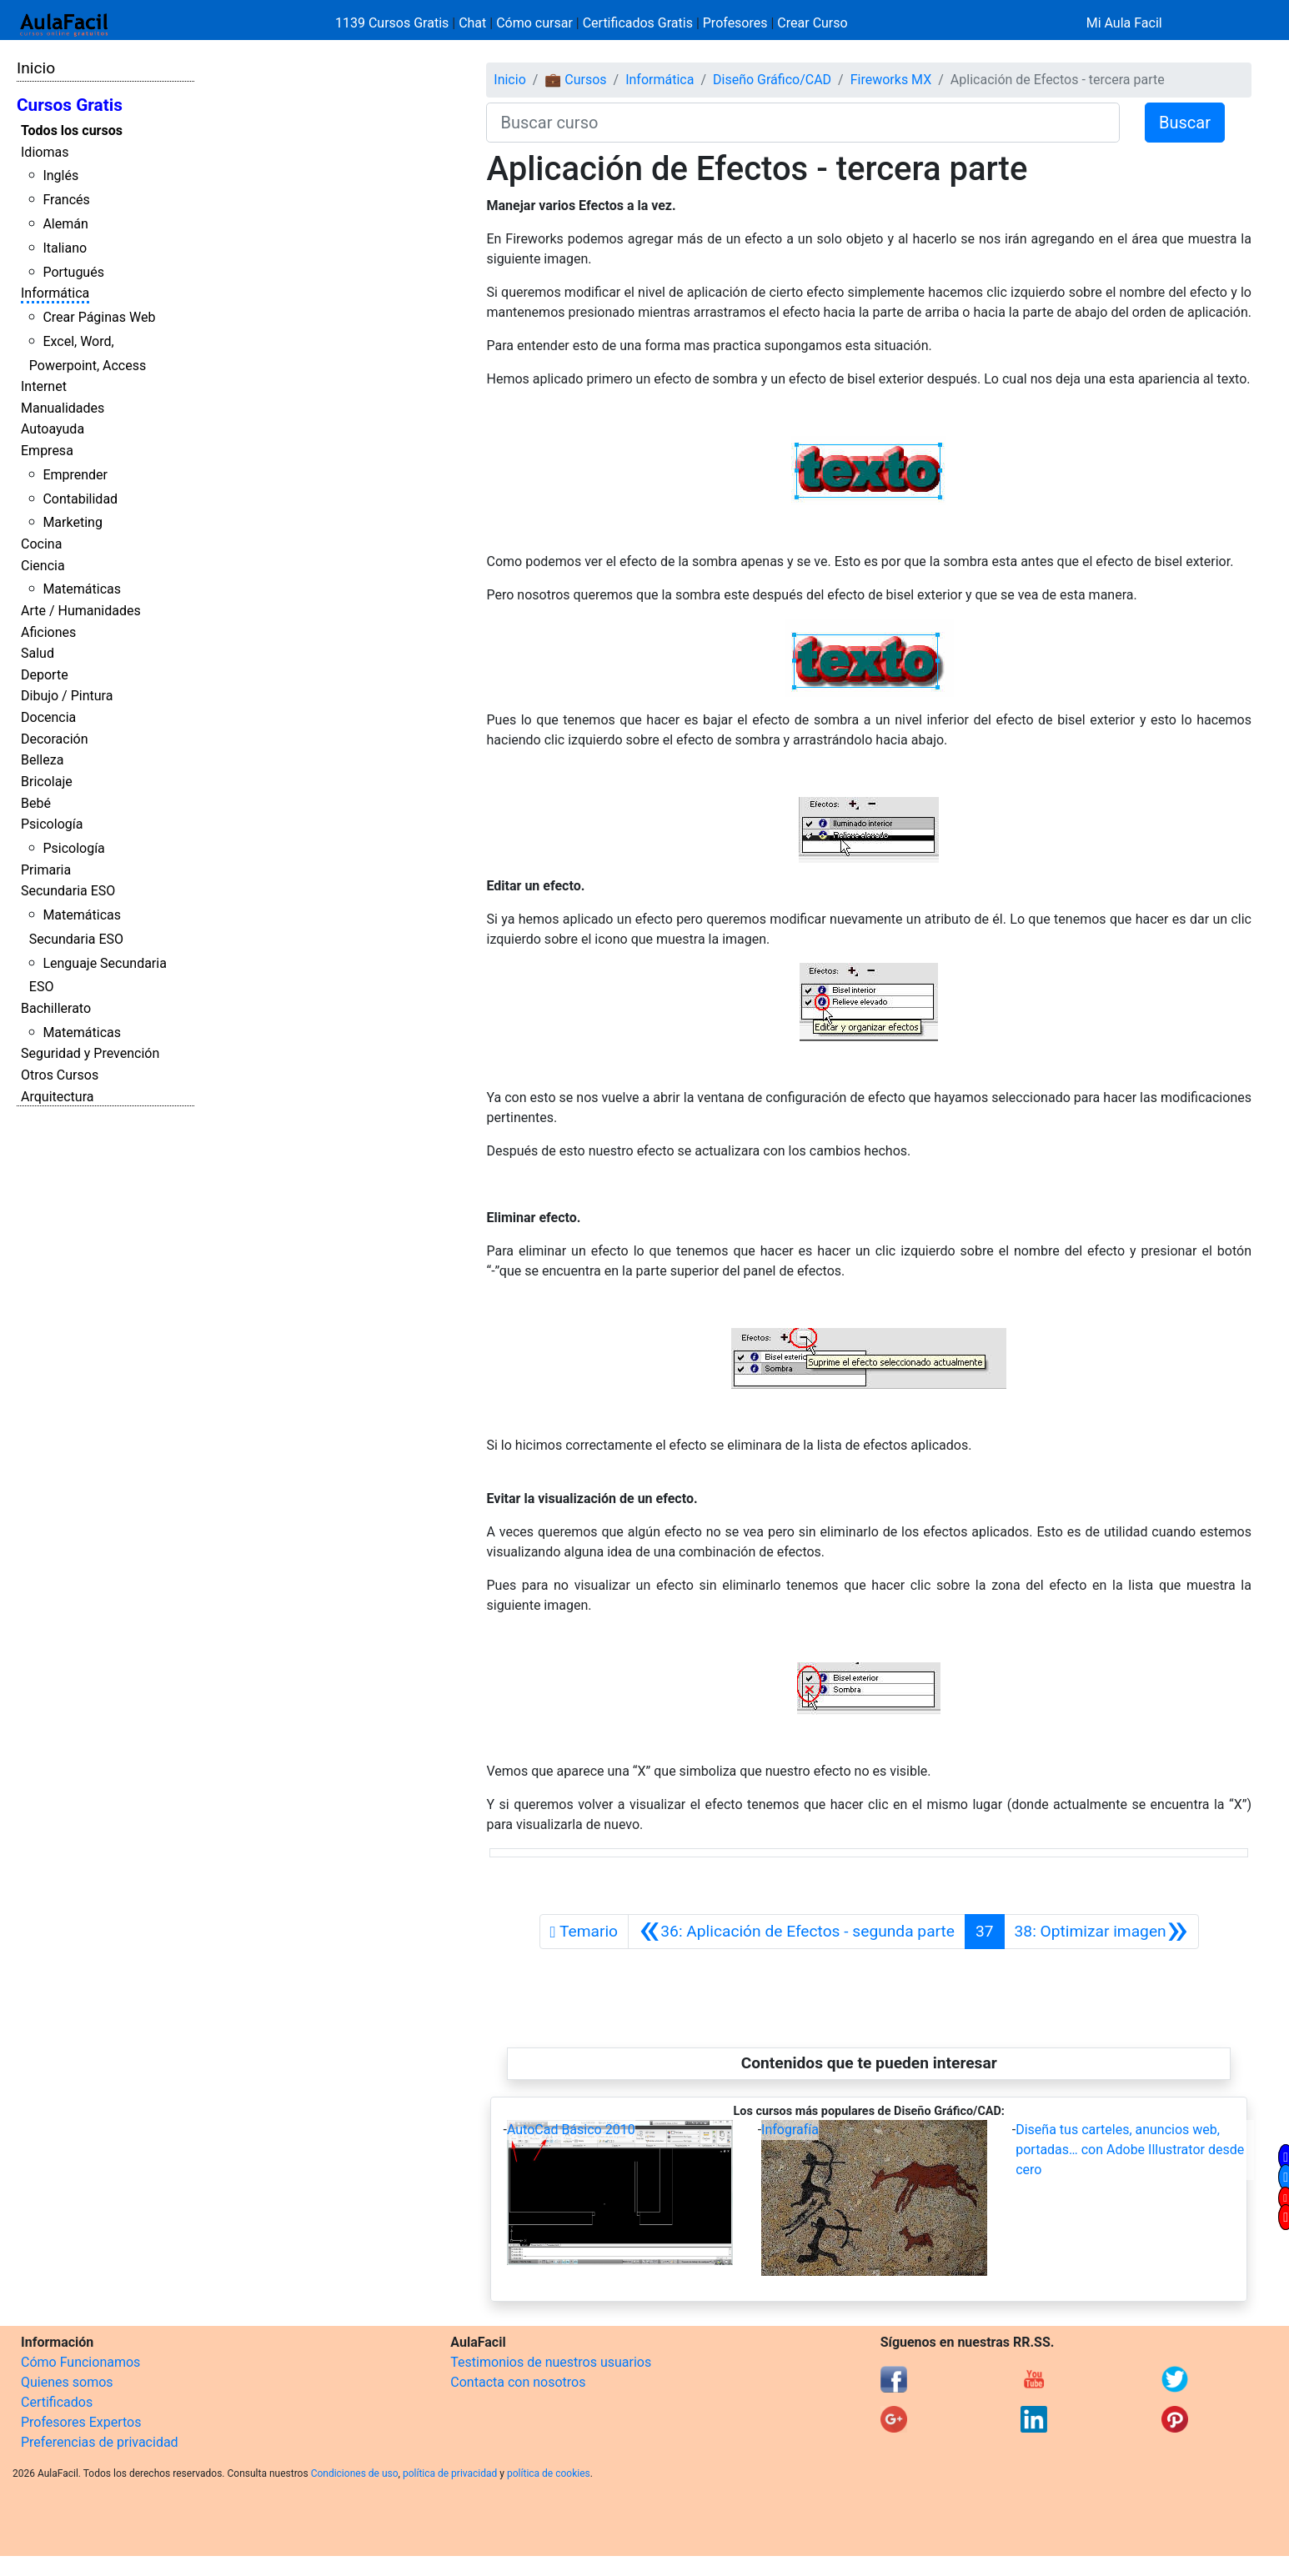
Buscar (1185, 123)
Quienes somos (67, 2382)
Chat (472, 23)
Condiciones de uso (355, 2473)
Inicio (36, 68)
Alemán (65, 224)
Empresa (47, 451)
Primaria (46, 870)
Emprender (75, 475)
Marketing (72, 522)
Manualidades (62, 408)
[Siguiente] (1101, 1931)
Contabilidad (80, 499)
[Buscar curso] (803, 123)
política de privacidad (450, 2473)
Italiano (65, 248)
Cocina (41, 544)
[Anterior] (796, 1931)
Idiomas (44, 152)
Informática (55, 293)
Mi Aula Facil (1124, 23)
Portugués (73, 272)
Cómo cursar (534, 23)
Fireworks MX (891, 80)
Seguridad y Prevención (90, 1053)
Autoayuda (52, 429)
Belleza (42, 760)
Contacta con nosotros (517, 2382)
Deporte (44, 675)
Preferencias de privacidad (99, 2442)
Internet (44, 386)
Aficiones (48, 632)
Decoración (54, 739)
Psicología (52, 824)
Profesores (735, 23)
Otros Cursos (59, 1075)
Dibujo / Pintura (67, 696)
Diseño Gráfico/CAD (772, 80)
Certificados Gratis (638, 23)
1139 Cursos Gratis (393, 23)
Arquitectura (57, 1097)
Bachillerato (56, 1008)
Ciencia (43, 566)
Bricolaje (47, 781)
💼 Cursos (575, 80)
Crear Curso (812, 23)
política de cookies (548, 2473)
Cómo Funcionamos (80, 2362)
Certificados (57, 2402)
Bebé (36, 803)
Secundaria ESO (68, 891)
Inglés (60, 175)
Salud (37, 653)
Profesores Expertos (81, 2422)
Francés (66, 200)
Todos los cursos (72, 130)
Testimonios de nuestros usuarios (550, 2362)
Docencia (48, 717)
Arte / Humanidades (81, 611)
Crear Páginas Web (99, 317)
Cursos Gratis (70, 105)
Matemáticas (82, 589)
